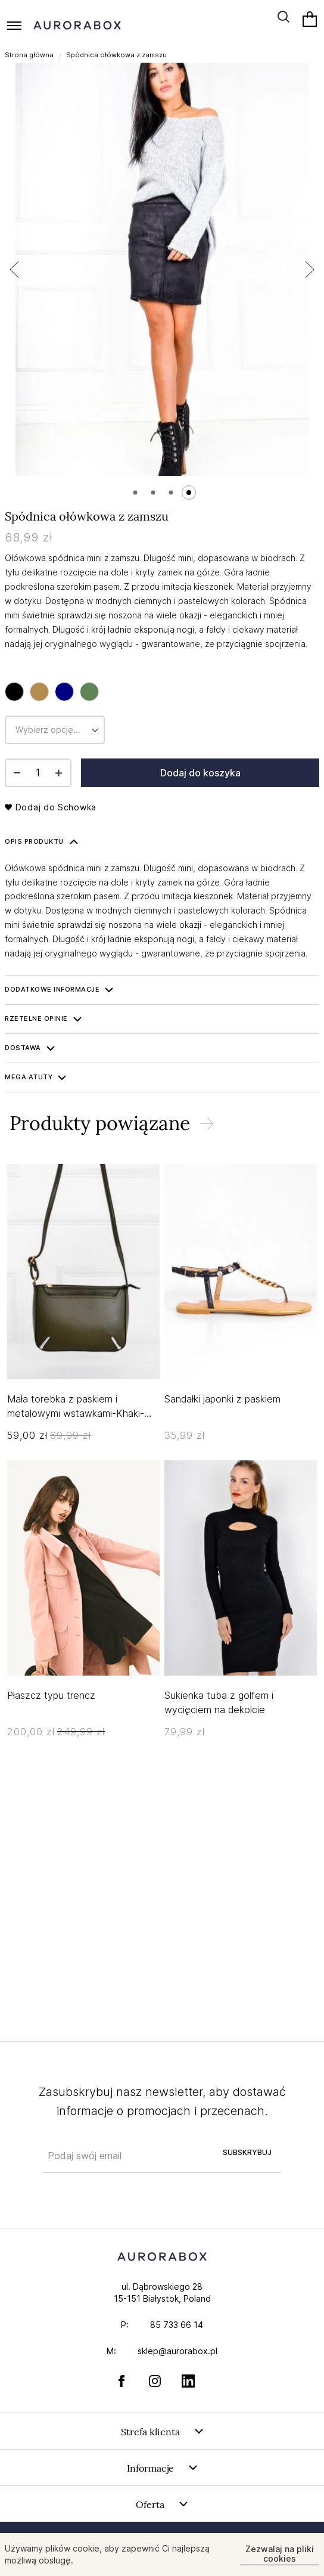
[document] (162, 2554)
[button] (28, 269)
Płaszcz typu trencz (51, 1695)
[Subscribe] (247, 2152)
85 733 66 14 (176, 2325)
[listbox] (55, 691)
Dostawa (23, 1048)
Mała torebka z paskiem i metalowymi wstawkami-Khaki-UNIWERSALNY (75, 1406)
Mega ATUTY (28, 1077)
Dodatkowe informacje (52, 989)
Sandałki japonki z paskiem (222, 1399)
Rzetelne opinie (36, 1018)
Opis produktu (34, 841)
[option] (14, 691)
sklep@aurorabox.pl (177, 2351)
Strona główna (29, 55)
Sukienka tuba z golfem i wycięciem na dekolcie (218, 1702)
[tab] (162, 842)
